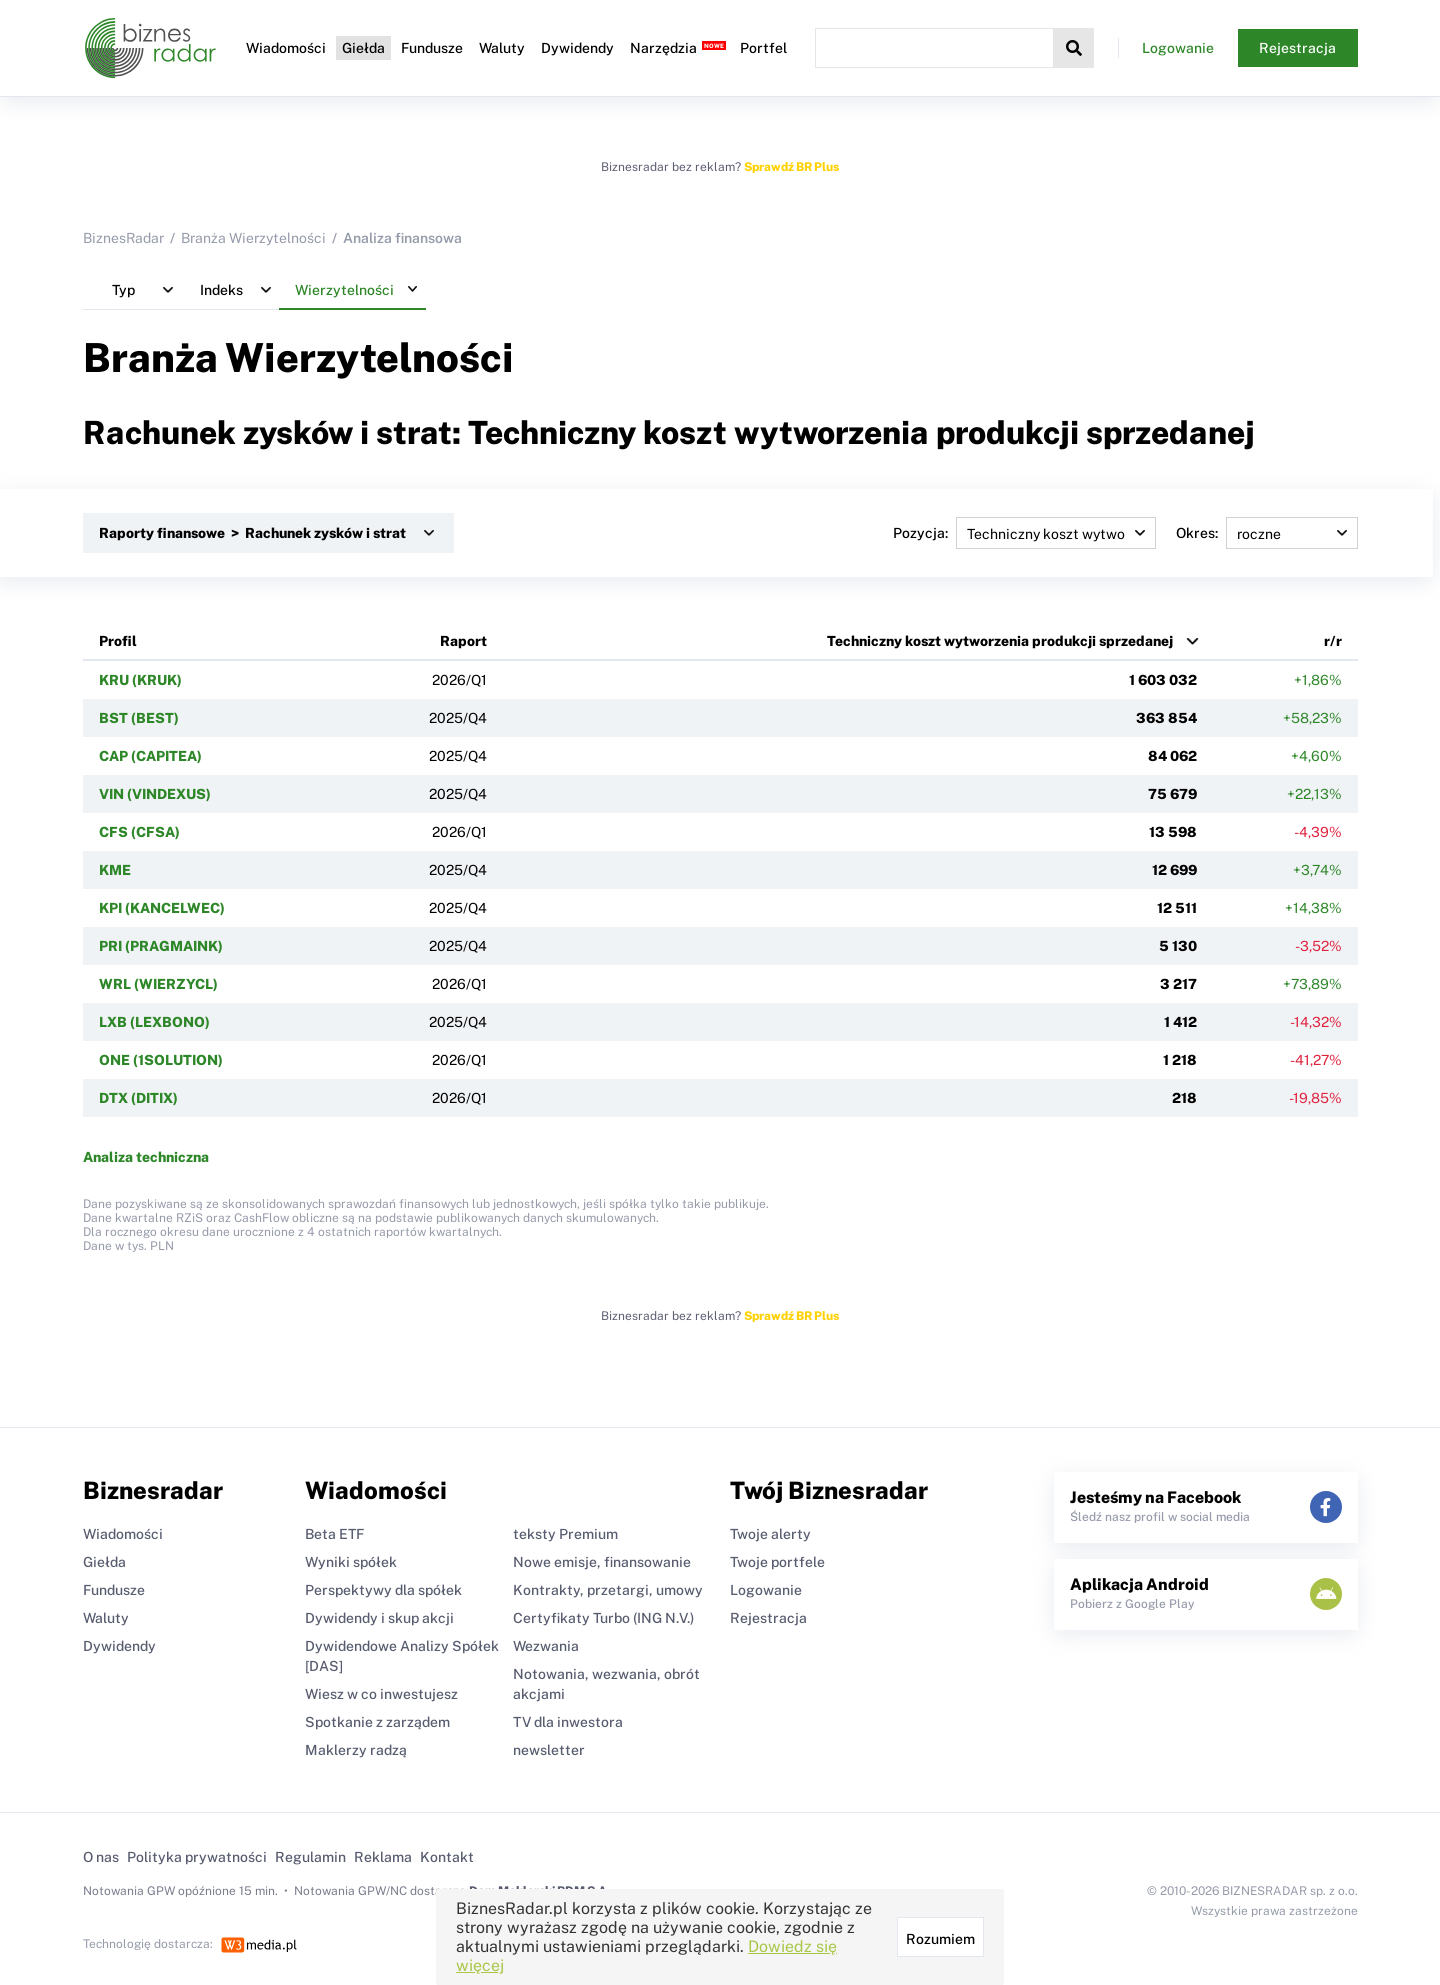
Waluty (502, 48)
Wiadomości (286, 48)
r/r (1333, 641)
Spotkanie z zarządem (377, 1722)
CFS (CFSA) (139, 832)
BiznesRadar (123, 238)
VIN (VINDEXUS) (155, 794)
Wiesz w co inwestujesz (381, 1694)
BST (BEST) (139, 718)
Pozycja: (1024, 533)
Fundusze (432, 48)
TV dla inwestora (568, 1722)
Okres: (1267, 533)
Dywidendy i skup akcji (379, 1618)
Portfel (763, 48)
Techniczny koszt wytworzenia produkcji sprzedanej (1000, 641)
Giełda (363, 48)
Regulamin (310, 1857)
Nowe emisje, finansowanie (602, 1562)
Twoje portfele (777, 1562)
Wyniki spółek (351, 1562)
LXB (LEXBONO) (154, 1022)
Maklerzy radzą (356, 1750)
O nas (101, 1857)
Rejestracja (1297, 48)
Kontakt (447, 1857)
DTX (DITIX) (138, 1098)
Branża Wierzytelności (253, 238)
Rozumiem (940, 1939)
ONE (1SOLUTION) (161, 1060)
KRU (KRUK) (140, 680)
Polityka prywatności (197, 1857)
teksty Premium (565, 1534)
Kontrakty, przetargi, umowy (608, 1590)
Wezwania (546, 1646)
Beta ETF (334, 1534)
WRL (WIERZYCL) (158, 984)
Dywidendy (577, 48)
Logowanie (1178, 48)
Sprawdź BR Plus (791, 167)
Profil (118, 641)
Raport (463, 641)
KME (115, 870)
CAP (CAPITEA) (150, 756)
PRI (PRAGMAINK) (161, 946)
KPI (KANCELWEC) (162, 908)
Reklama (383, 1857)
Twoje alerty (770, 1534)
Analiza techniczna (146, 1157)
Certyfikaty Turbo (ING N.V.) (603, 1618)
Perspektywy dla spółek (383, 1590)
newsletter (549, 1750)
